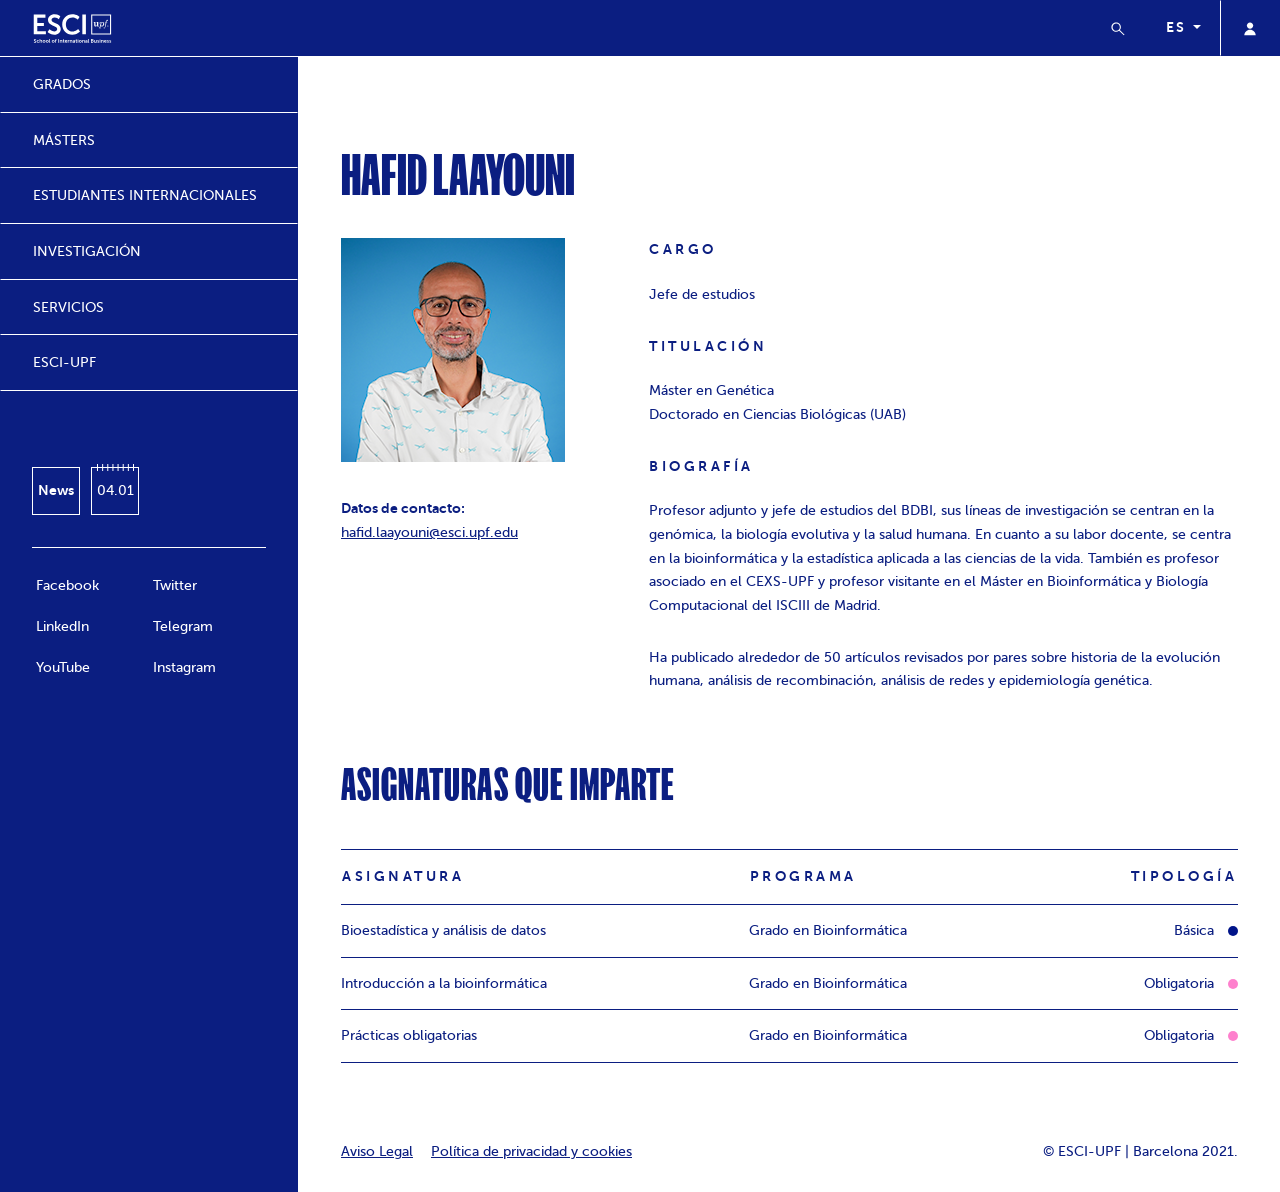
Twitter (175, 585)
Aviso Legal (377, 1151)
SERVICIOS (68, 307)
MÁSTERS (64, 140)
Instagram (184, 667)
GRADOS (62, 84)
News (56, 490)
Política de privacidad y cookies (531, 1151)
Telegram (183, 626)
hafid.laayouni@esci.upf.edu (429, 532)
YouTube (63, 667)
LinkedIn (62, 626)
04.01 (115, 490)
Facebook (67, 585)
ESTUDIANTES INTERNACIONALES (145, 195)
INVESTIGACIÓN (87, 251)
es (1177, 27)
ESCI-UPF (64, 362)
